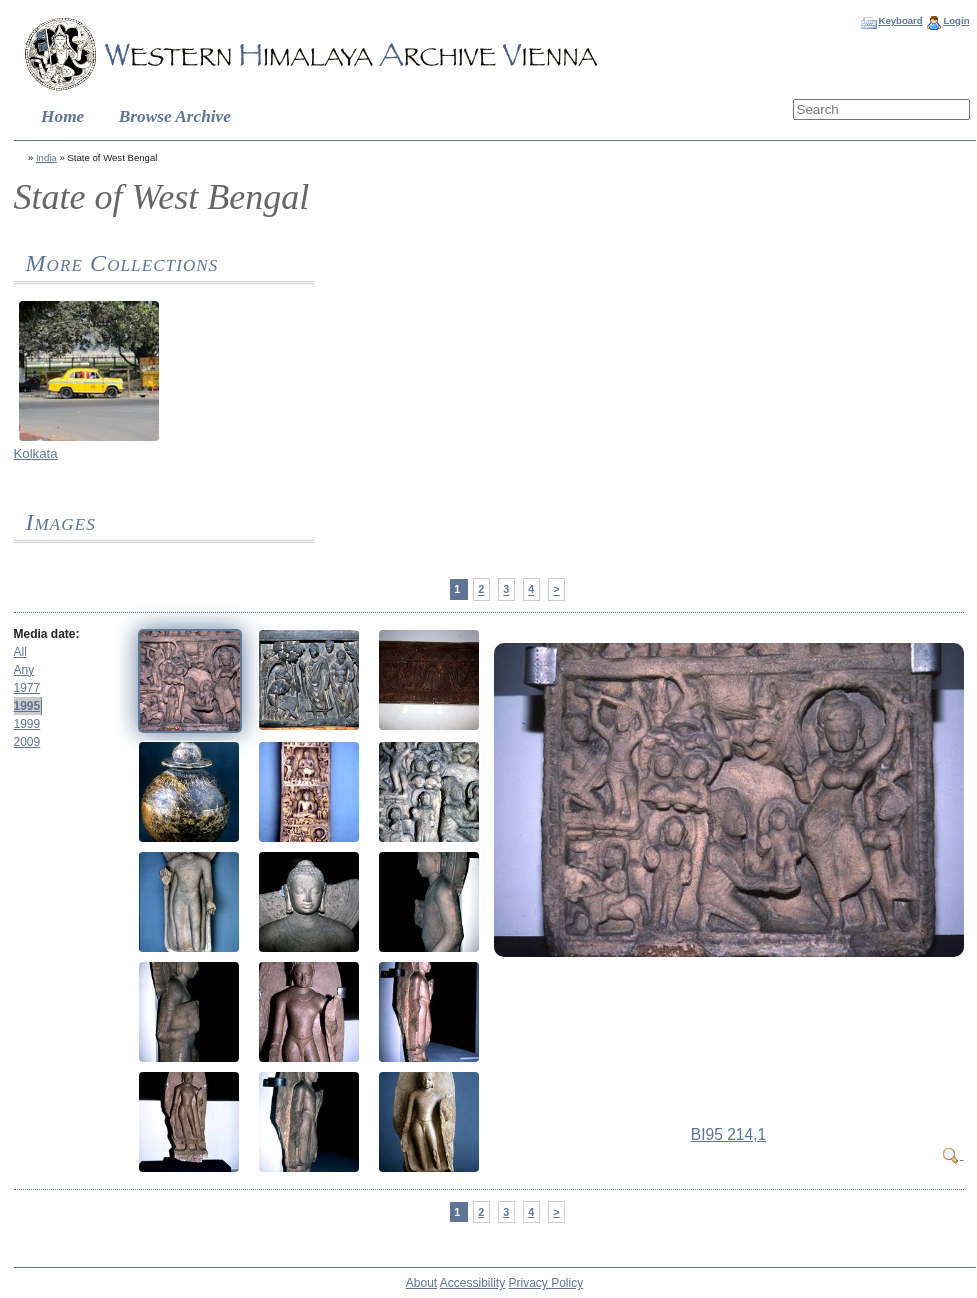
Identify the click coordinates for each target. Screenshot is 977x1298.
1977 (27, 688)
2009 (27, 742)
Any (24, 670)
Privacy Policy (546, 1283)
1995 (27, 706)
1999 (27, 724)
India (46, 157)
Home (62, 116)
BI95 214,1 (728, 1134)
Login (956, 20)
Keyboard (900, 20)
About (421, 1283)
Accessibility (472, 1283)
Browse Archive (175, 116)
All (20, 652)
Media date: (47, 634)
